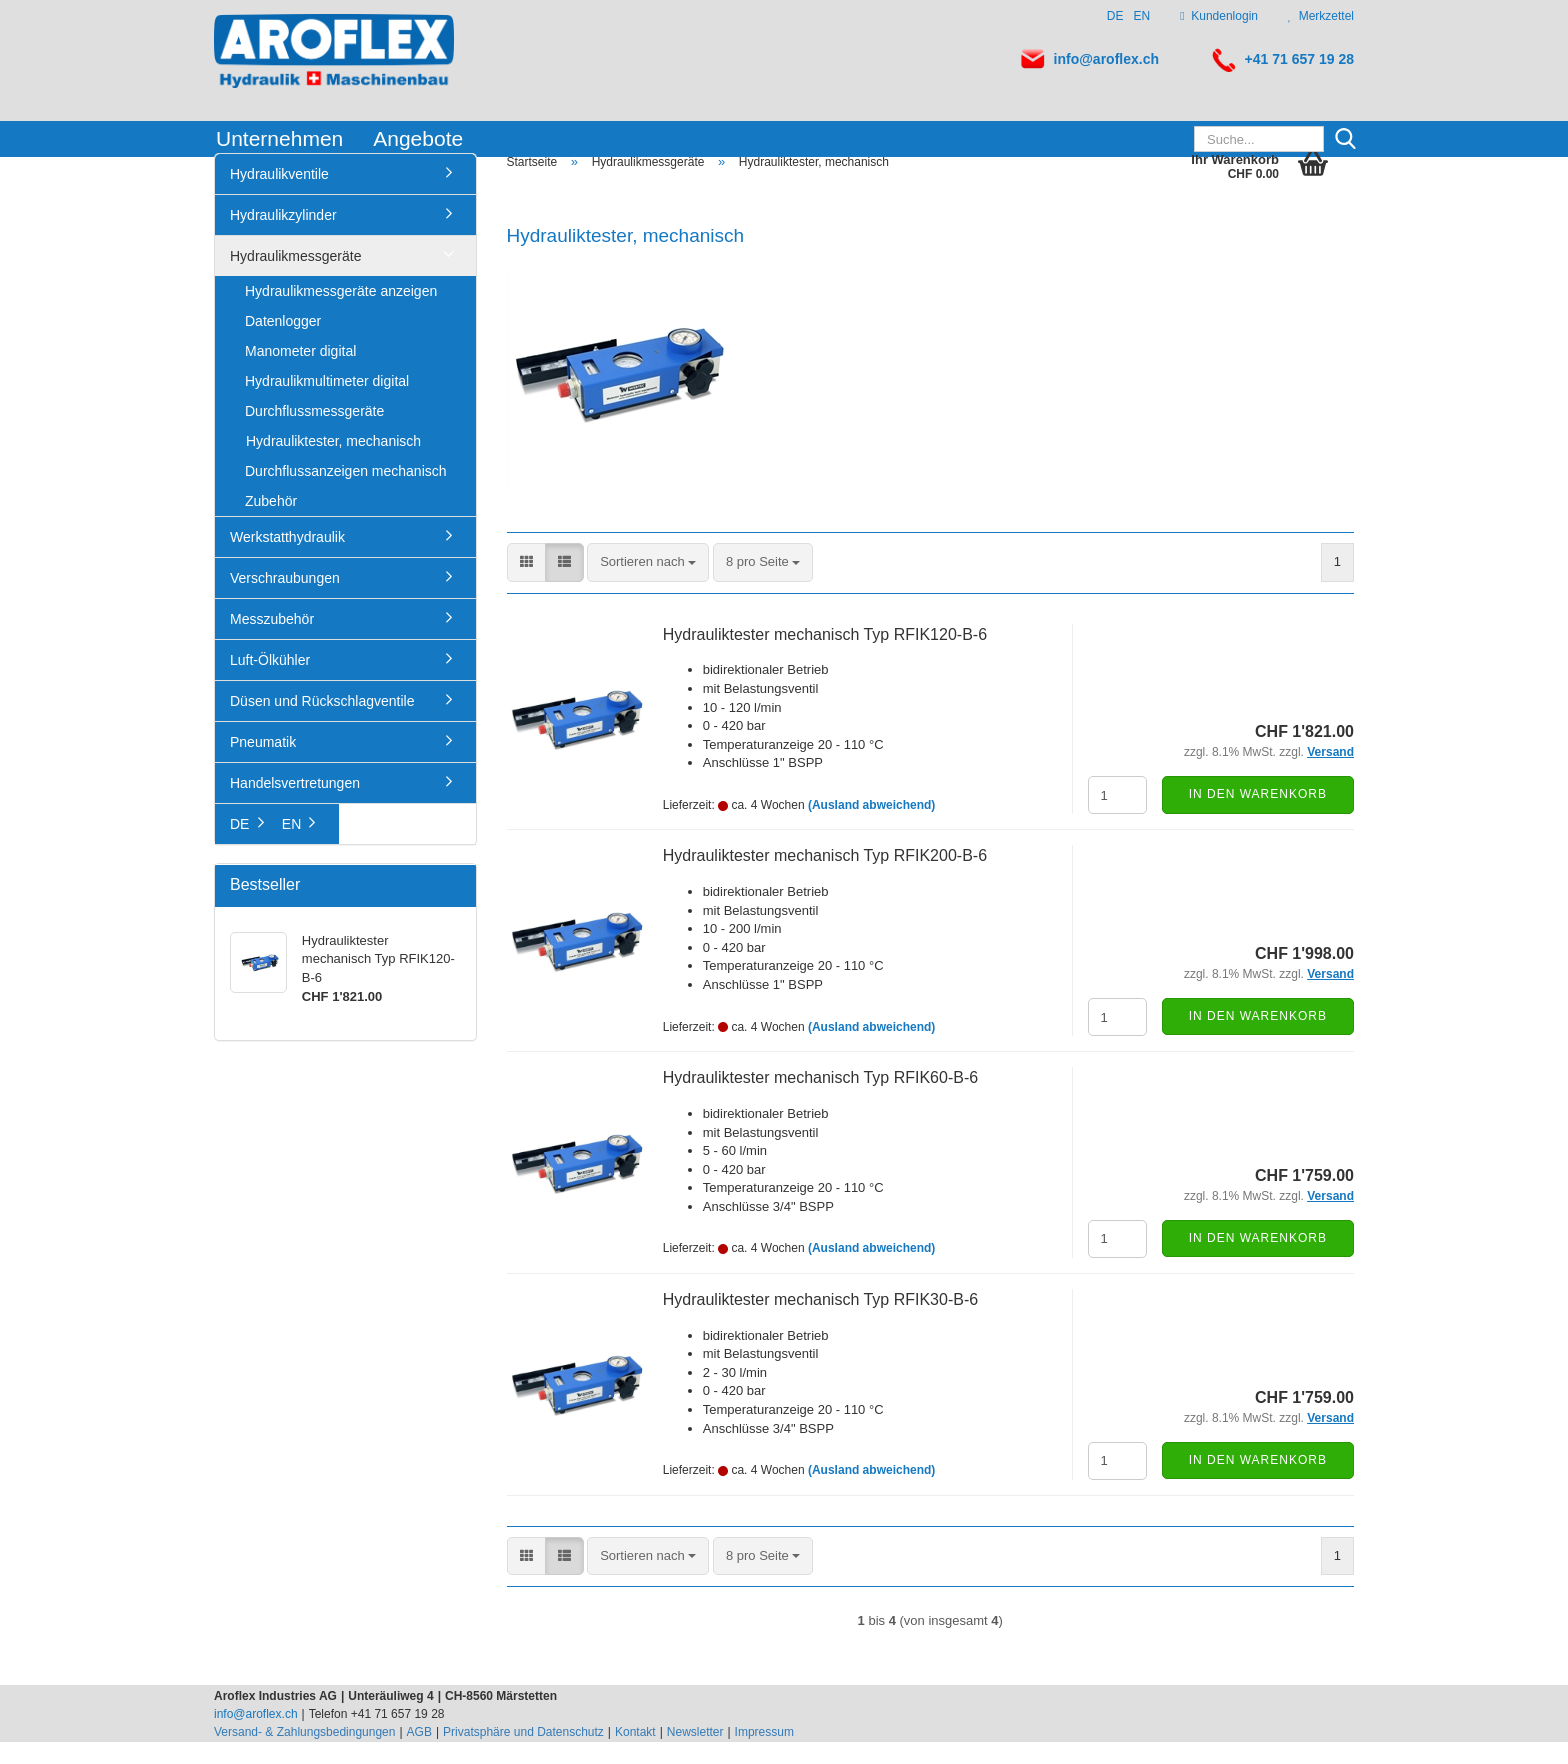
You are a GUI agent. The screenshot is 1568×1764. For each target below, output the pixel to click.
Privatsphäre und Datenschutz (523, 1754)
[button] (526, 584)
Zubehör (271, 523)
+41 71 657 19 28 (1299, 59)
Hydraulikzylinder (283, 237)
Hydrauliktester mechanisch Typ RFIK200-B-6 (825, 877)
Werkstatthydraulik (287, 559)
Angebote (418, 138)
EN (1142, 16)
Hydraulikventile (279, 196)
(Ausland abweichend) (871, 827)
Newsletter (695, 1754)
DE (1115, 16)
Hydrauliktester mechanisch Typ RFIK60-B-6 (820, 1099)
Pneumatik (263, 764)
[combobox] (648, 584)
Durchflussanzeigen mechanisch (346, 493)
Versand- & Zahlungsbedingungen (304, 1754)
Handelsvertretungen (295, 805)
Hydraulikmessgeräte (296, 278)
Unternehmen (279, 138)
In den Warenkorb (1258, 816)
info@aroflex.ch (1106, 59)
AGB (419, 1754)
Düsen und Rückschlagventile (322, 723)
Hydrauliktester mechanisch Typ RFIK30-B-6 (820, 1321)
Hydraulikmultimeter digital (327, 403)
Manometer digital (300, 373)
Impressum (764, 1754)
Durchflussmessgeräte (314, 433)
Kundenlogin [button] (1219, 16)
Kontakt (635, 1754)
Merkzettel (1321, 16)
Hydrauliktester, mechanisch (333, 463)
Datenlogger (283, 343)
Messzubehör (272, 641)
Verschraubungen (285, 600)
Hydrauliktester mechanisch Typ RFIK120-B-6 (825, 656)
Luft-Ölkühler (270, 682)
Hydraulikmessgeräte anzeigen (341, 313)
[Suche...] (1345, 140)
